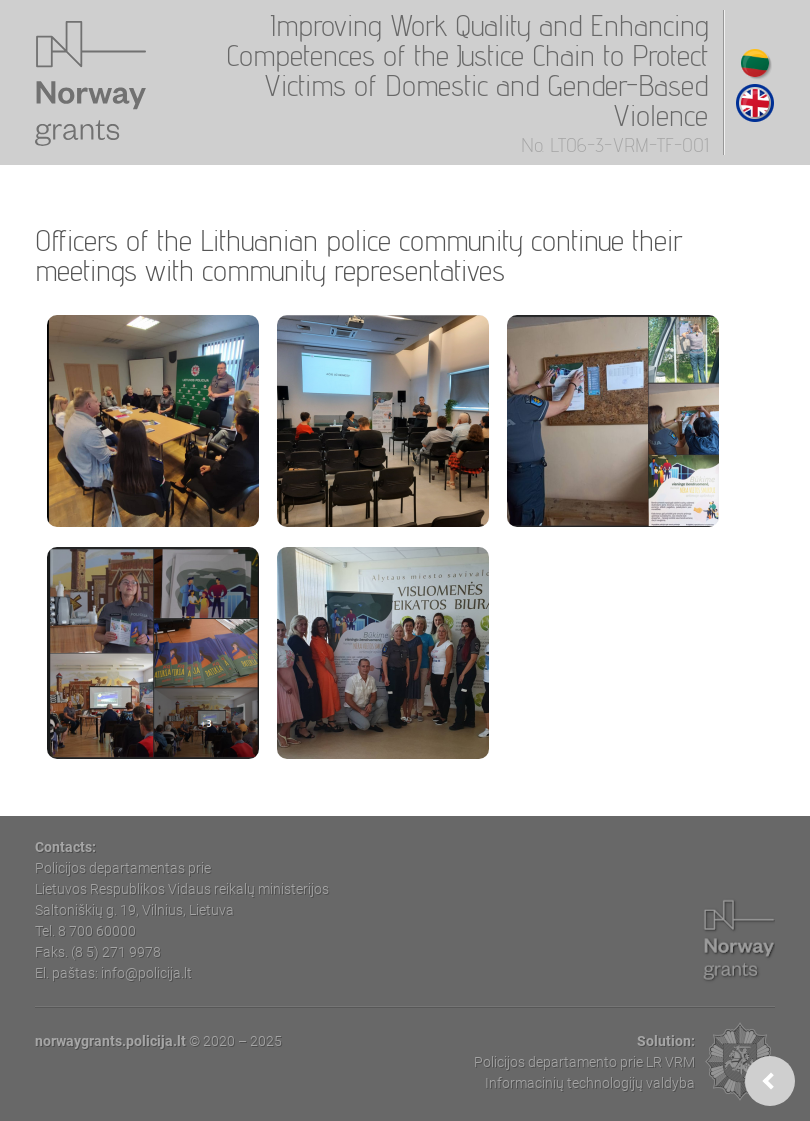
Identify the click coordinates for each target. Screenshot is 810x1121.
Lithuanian (755, 63)
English (755, 103)
